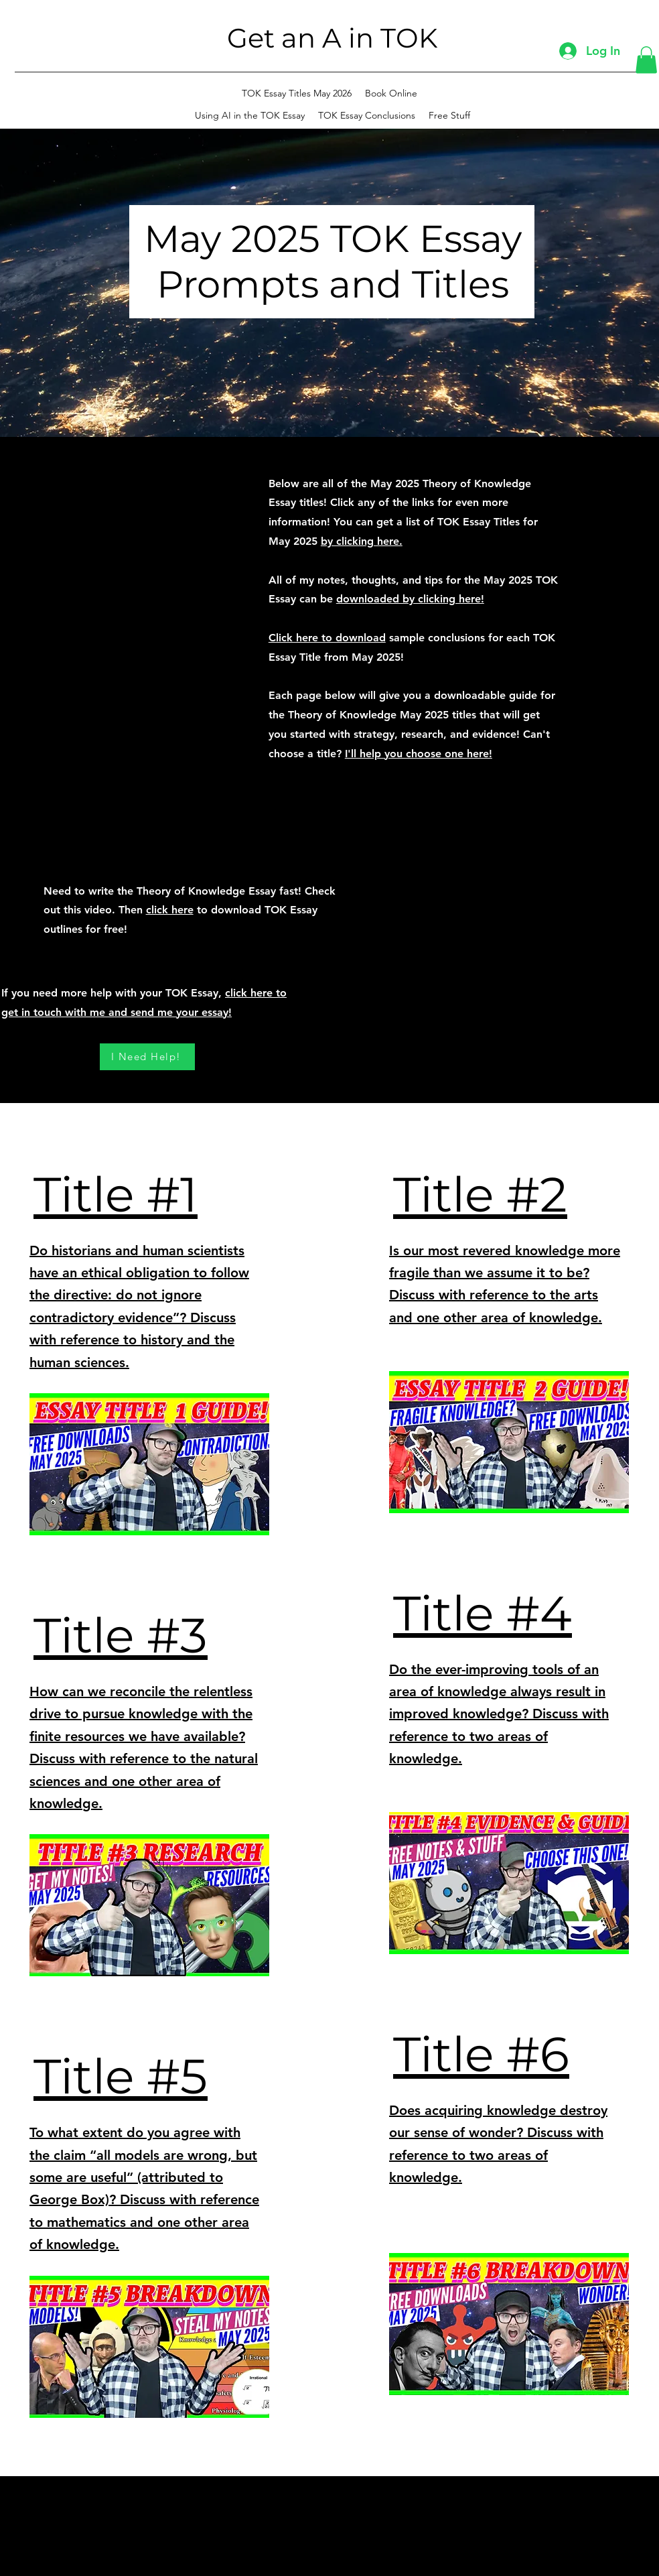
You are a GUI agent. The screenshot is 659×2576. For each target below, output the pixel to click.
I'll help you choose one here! (418, 753)
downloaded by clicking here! (410, 598)
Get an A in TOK (332, 37)
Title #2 (480, 1194)
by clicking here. (361, 541)
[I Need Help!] (147, 1056)
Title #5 (120, 2076)
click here (170, 909)
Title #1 (115, 1194)
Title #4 (482, 1613)
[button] (646, 60)
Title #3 (120, 1635)
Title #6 (481, 2053)
